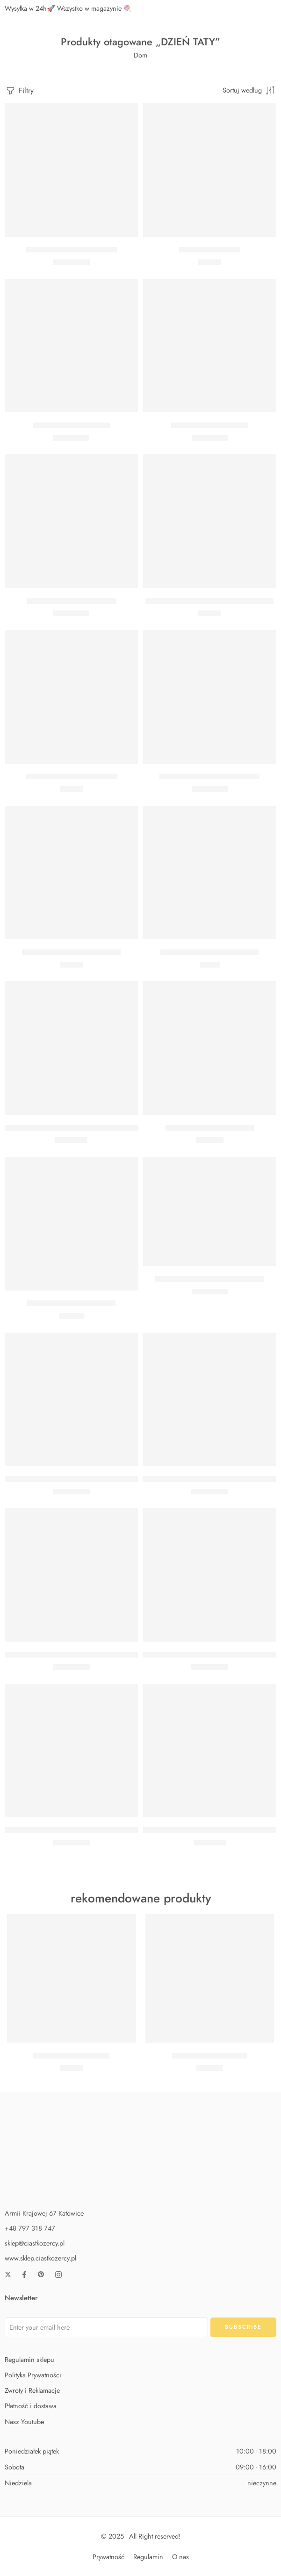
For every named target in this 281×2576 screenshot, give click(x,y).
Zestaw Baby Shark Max (209, 2055)
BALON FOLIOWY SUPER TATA (209, 777)
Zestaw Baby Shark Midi (71, 2055)
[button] (71, 223)
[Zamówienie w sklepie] (249, 90)
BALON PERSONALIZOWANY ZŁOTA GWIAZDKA (85, 1479)
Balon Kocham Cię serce (209, 425)
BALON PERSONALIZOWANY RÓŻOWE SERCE (81, 1654)
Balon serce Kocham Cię (71, 425)
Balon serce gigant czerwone (71, 250)
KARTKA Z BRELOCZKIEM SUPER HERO (209, 601)
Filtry (19, 91)
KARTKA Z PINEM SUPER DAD (71, 952)
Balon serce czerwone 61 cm (71, 601)
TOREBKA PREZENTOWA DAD (209, 952)
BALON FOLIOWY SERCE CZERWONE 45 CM (80, 1128)
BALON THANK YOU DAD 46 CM (209, 1279)
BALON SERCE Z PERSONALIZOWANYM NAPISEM (88, 1830)
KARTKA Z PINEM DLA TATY (71, 777)
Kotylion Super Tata (209, 250)
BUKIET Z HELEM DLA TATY (210, 1128)
